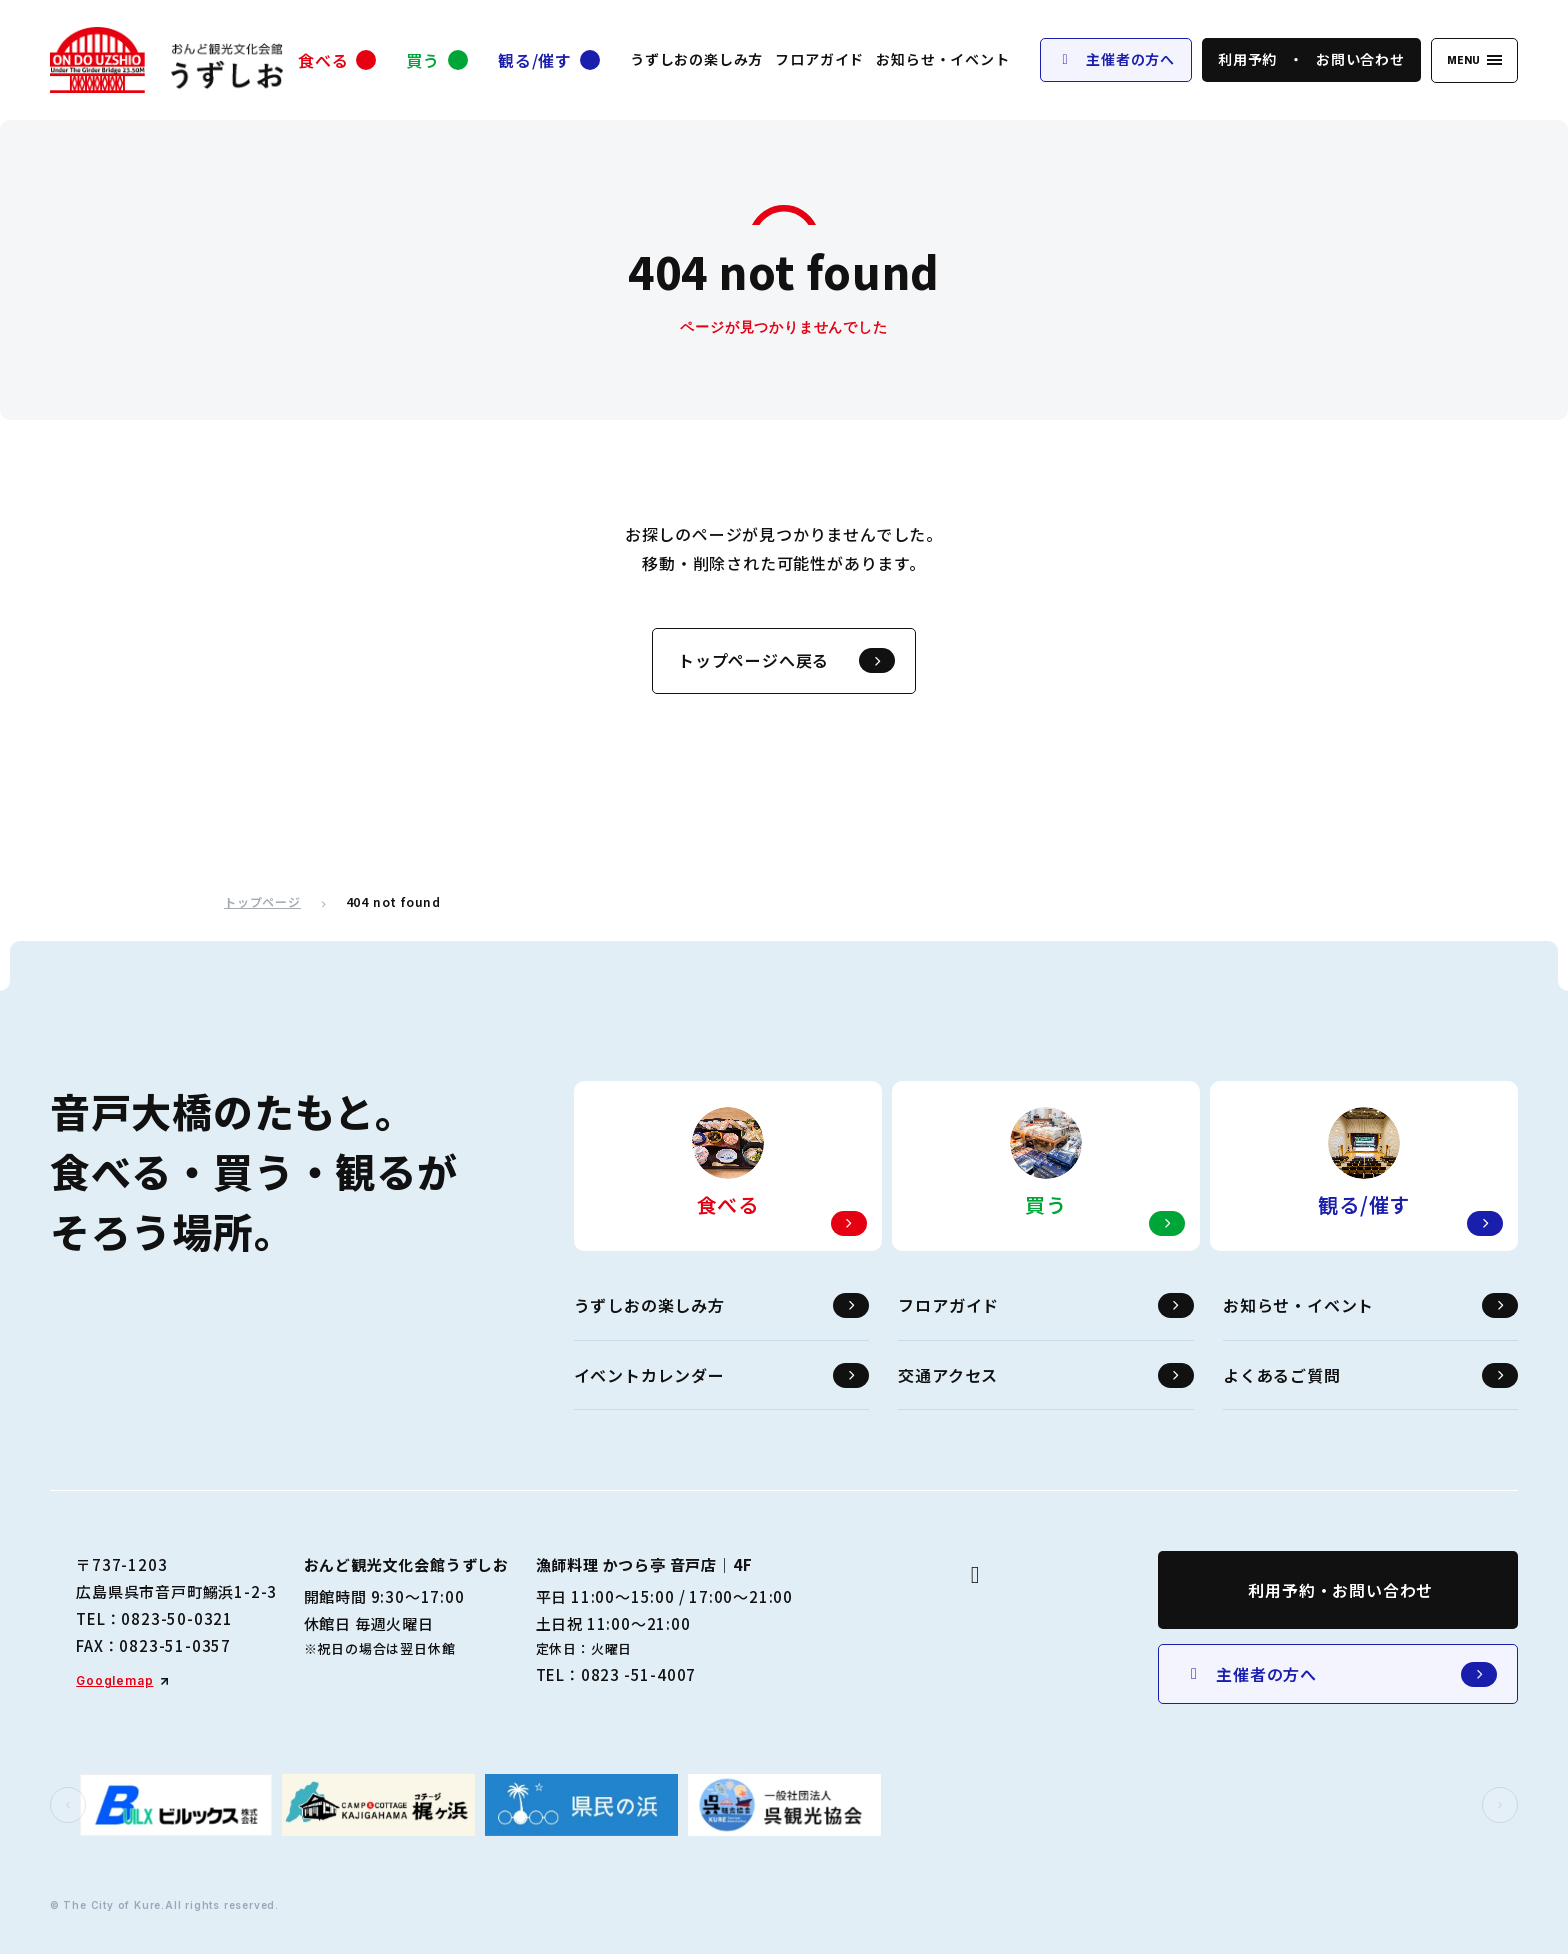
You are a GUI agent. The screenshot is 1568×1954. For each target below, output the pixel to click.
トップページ (262, 902)
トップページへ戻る (786, 660)
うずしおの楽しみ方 (696, 59)
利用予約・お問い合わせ (1340, 1590)
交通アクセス (1045, 1375)
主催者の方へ (1116, 59)
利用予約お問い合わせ (1311, 59)
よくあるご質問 (1370, 1375)
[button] (68, 1805)
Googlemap (114, 1680)
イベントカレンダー (721, 1375)
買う (423, 60)
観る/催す (535, 60)
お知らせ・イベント (942, 59)
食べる (323, 60)
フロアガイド (819, 59)
